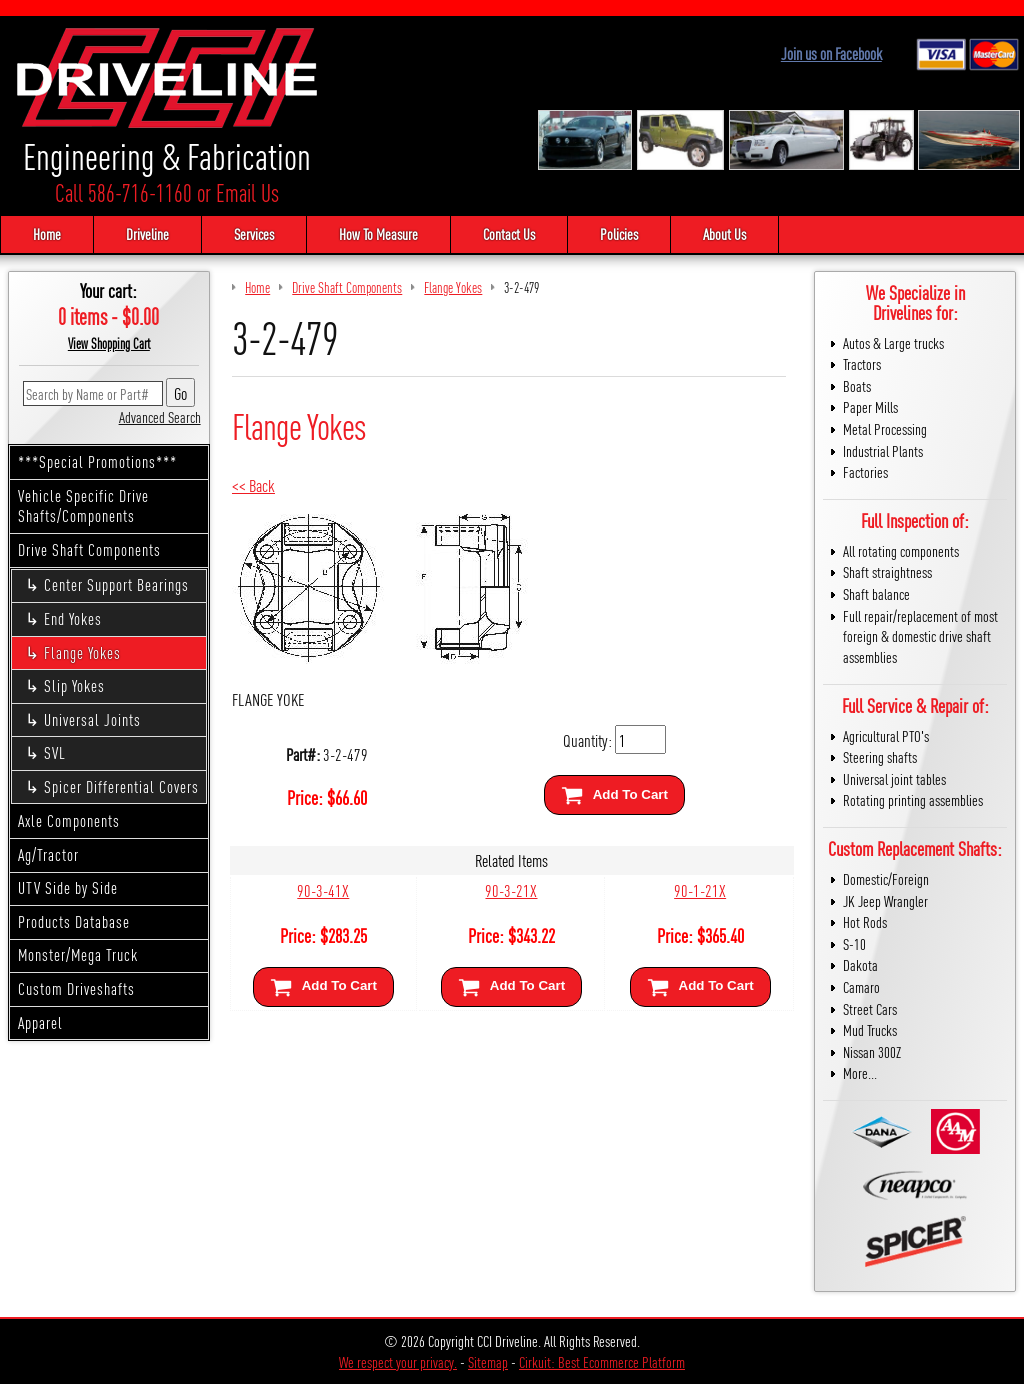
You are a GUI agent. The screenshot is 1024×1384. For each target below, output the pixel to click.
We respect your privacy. (398, 1361)
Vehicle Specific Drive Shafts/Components (83, 506)
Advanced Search (160, 416)
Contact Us (509, 233)
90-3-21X (511, 889)
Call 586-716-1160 (123, 192)
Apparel (40, 1022)
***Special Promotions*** (97, 461)
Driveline (147, 233)
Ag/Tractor (48, 854)
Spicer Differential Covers (121, 786)
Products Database (74, 921)
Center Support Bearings (116, 584)
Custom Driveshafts (76, 988)
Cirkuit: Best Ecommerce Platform (602, 1361)
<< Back (253, 484)
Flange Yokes (82, 652)
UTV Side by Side (68, 887)
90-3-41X (323, 889)
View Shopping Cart (109, 343)
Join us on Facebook (831, 53)
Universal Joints (92, 719)
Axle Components (69, 820)
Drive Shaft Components (89, 549)
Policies (619, 233)
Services (254, 233)
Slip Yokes (74, 685)
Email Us (247, 192)
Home (47, 233)
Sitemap (488, 1361)
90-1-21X (700, 889)
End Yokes (73, 618)
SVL (55, 752)
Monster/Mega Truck (78, 954)
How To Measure (378, 233)
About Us (724, 233)
